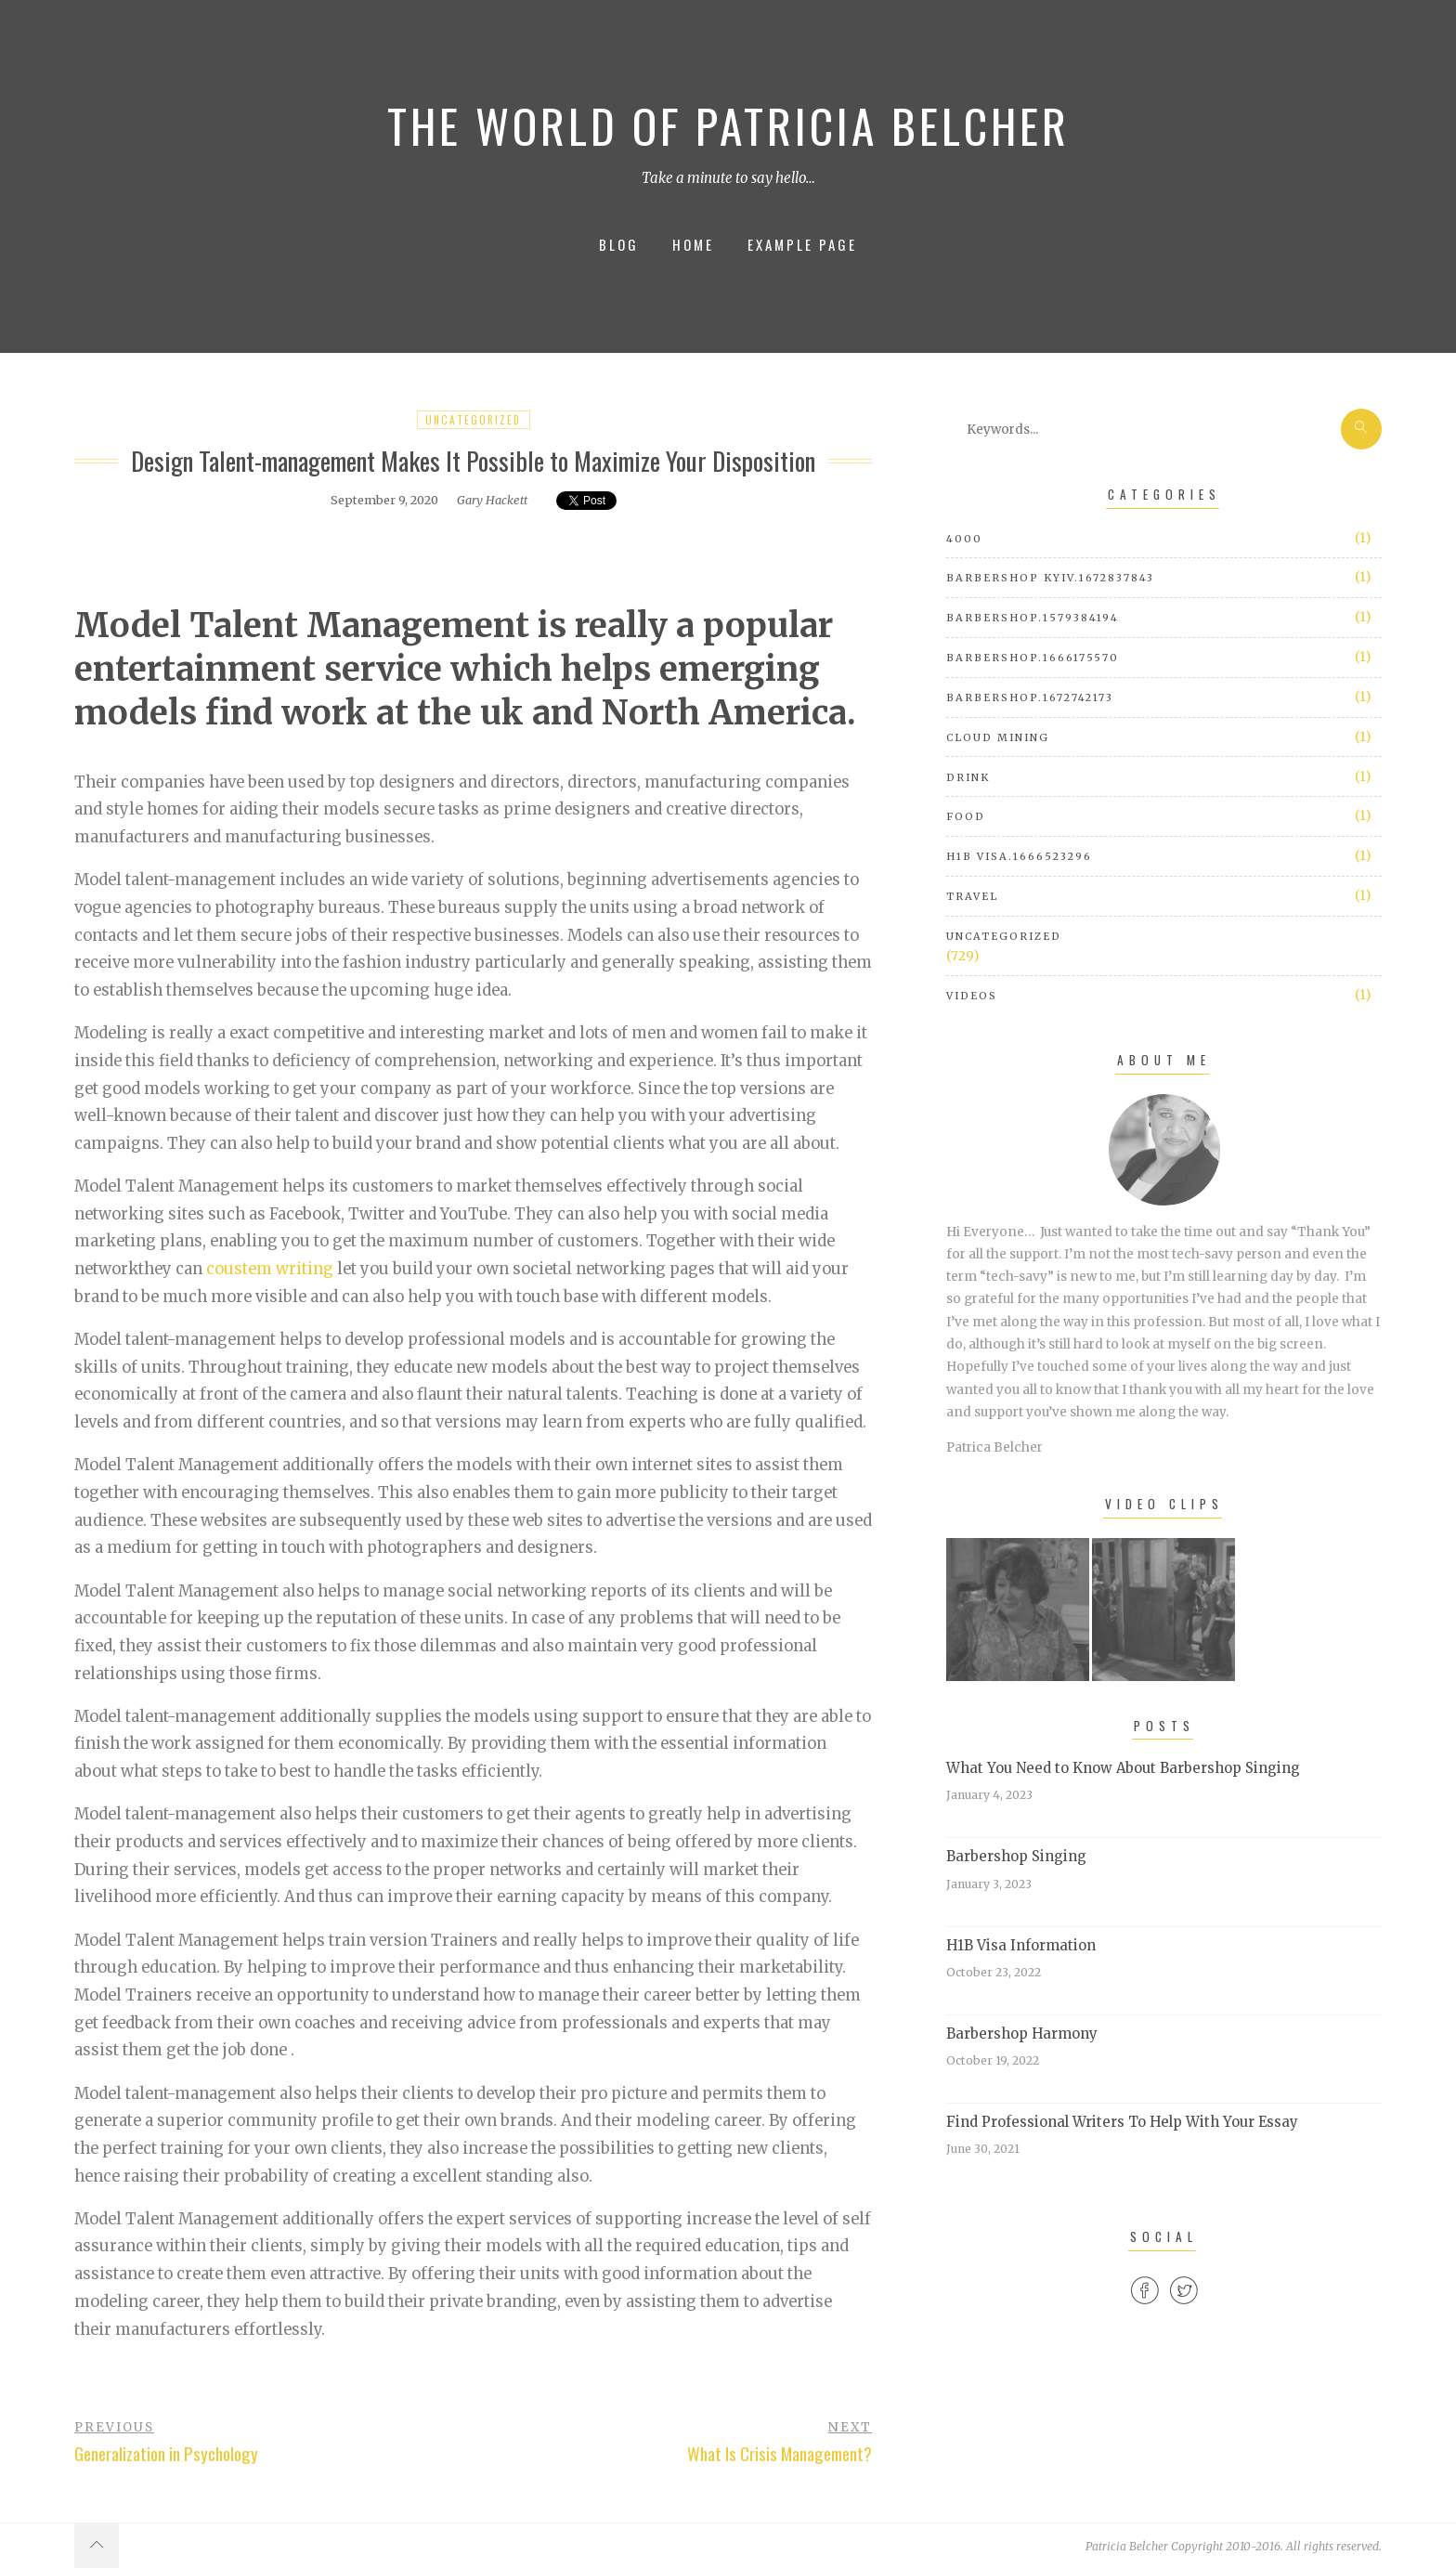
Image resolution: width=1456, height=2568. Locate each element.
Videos (971, 995)
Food (965, 816)
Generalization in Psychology (166, 2453)
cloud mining (997, 737)
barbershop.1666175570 (1032, 657)
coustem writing (269, 1269)
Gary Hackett (492, 499)
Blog (619, 244)
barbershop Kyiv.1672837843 (1050, 577)
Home (693, 244)
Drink (968, 777)
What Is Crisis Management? (779, 2453)
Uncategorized (473, 419)
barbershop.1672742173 (1029, 697)
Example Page (802, 244)
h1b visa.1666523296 (1019, 856)
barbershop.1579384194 (1032, 617)
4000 (964, 538)
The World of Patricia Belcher (728, 125)
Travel (972, 896)
